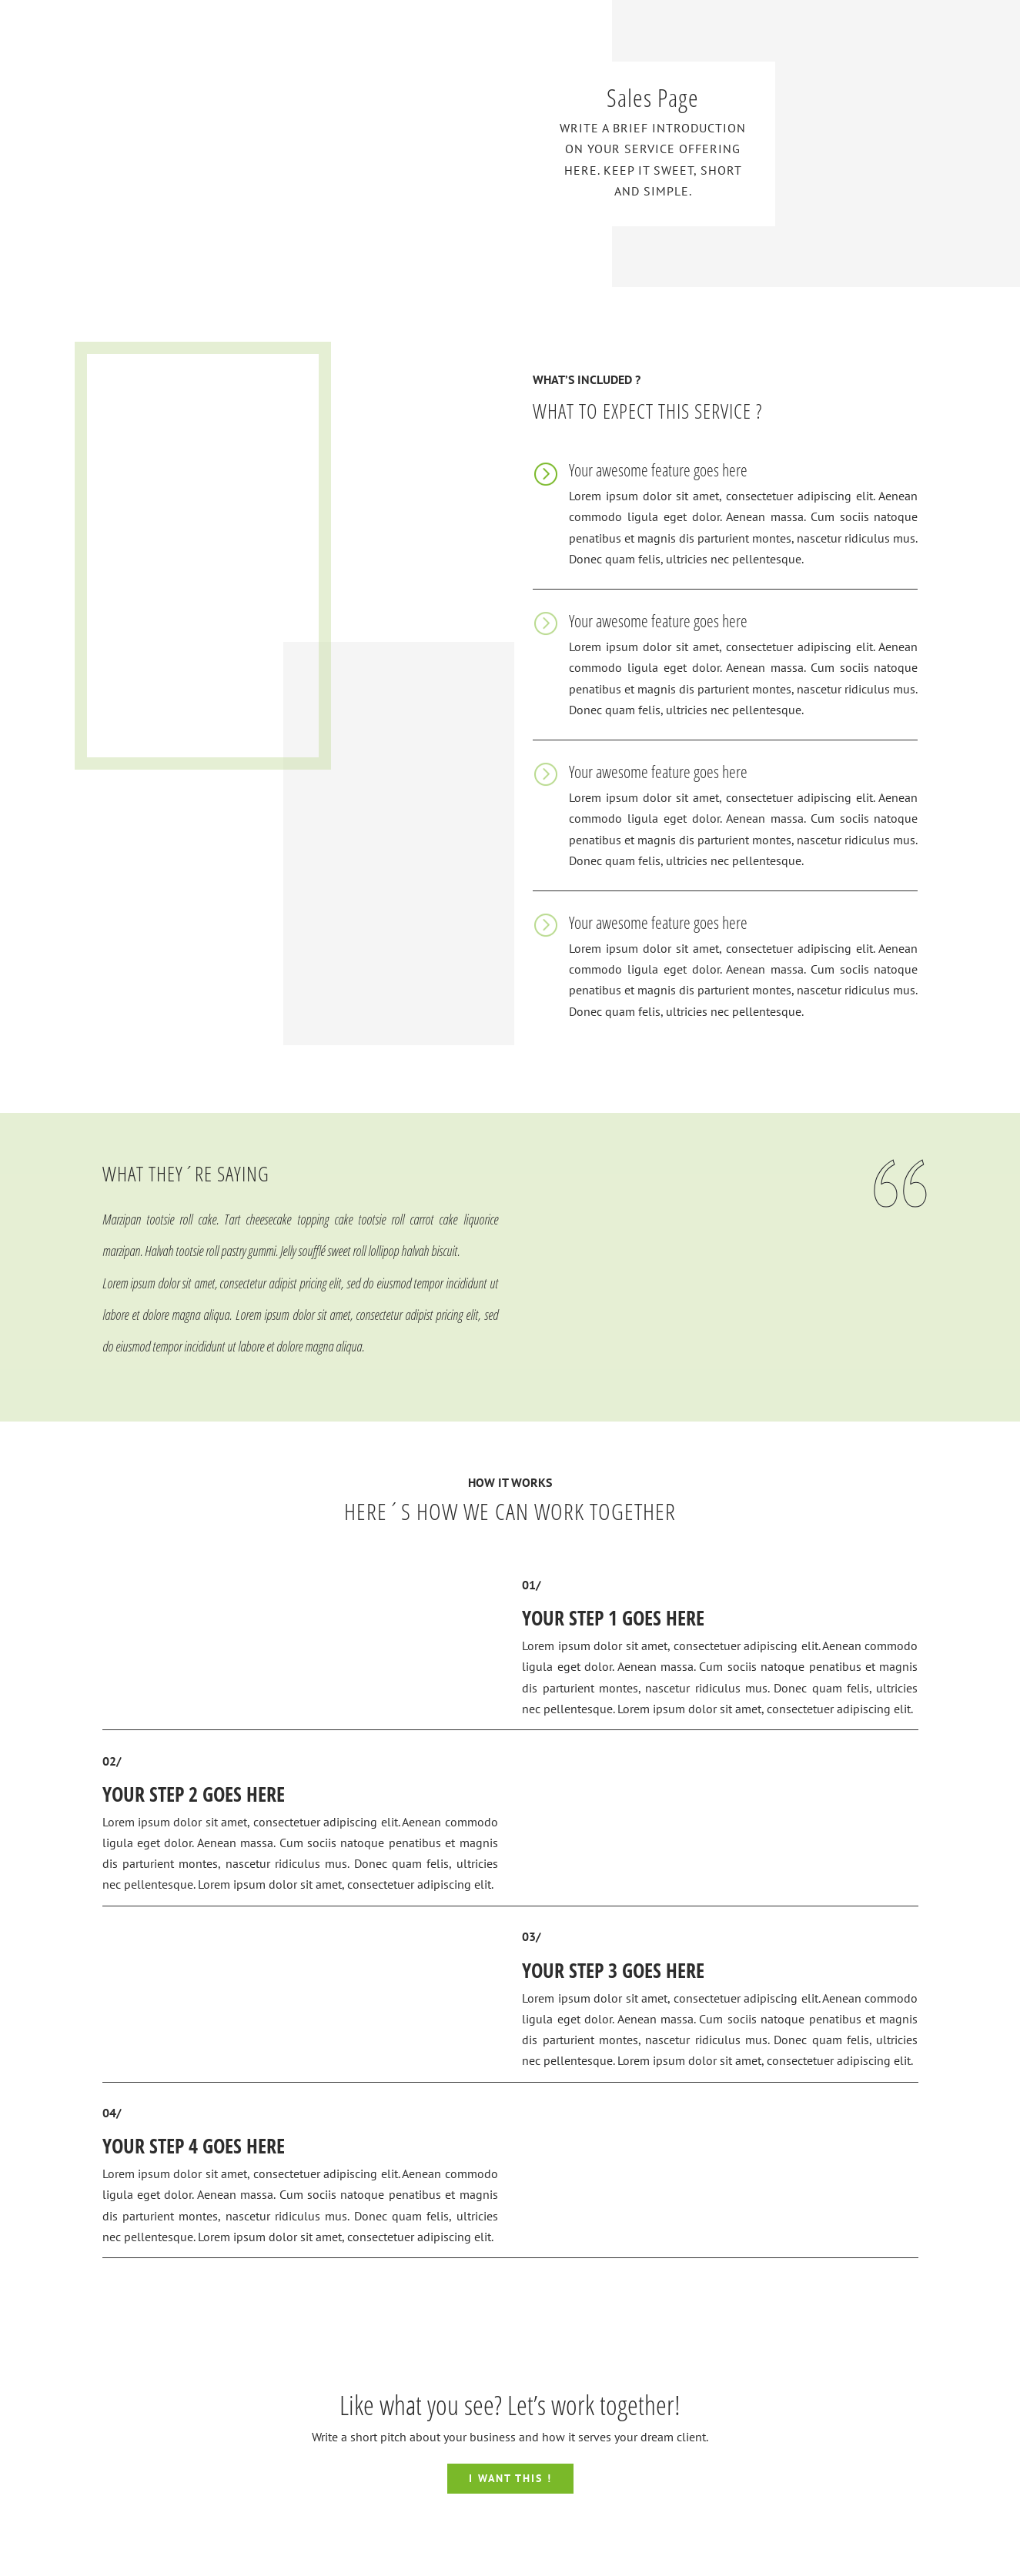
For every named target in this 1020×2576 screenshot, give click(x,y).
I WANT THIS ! (510, 2478)
